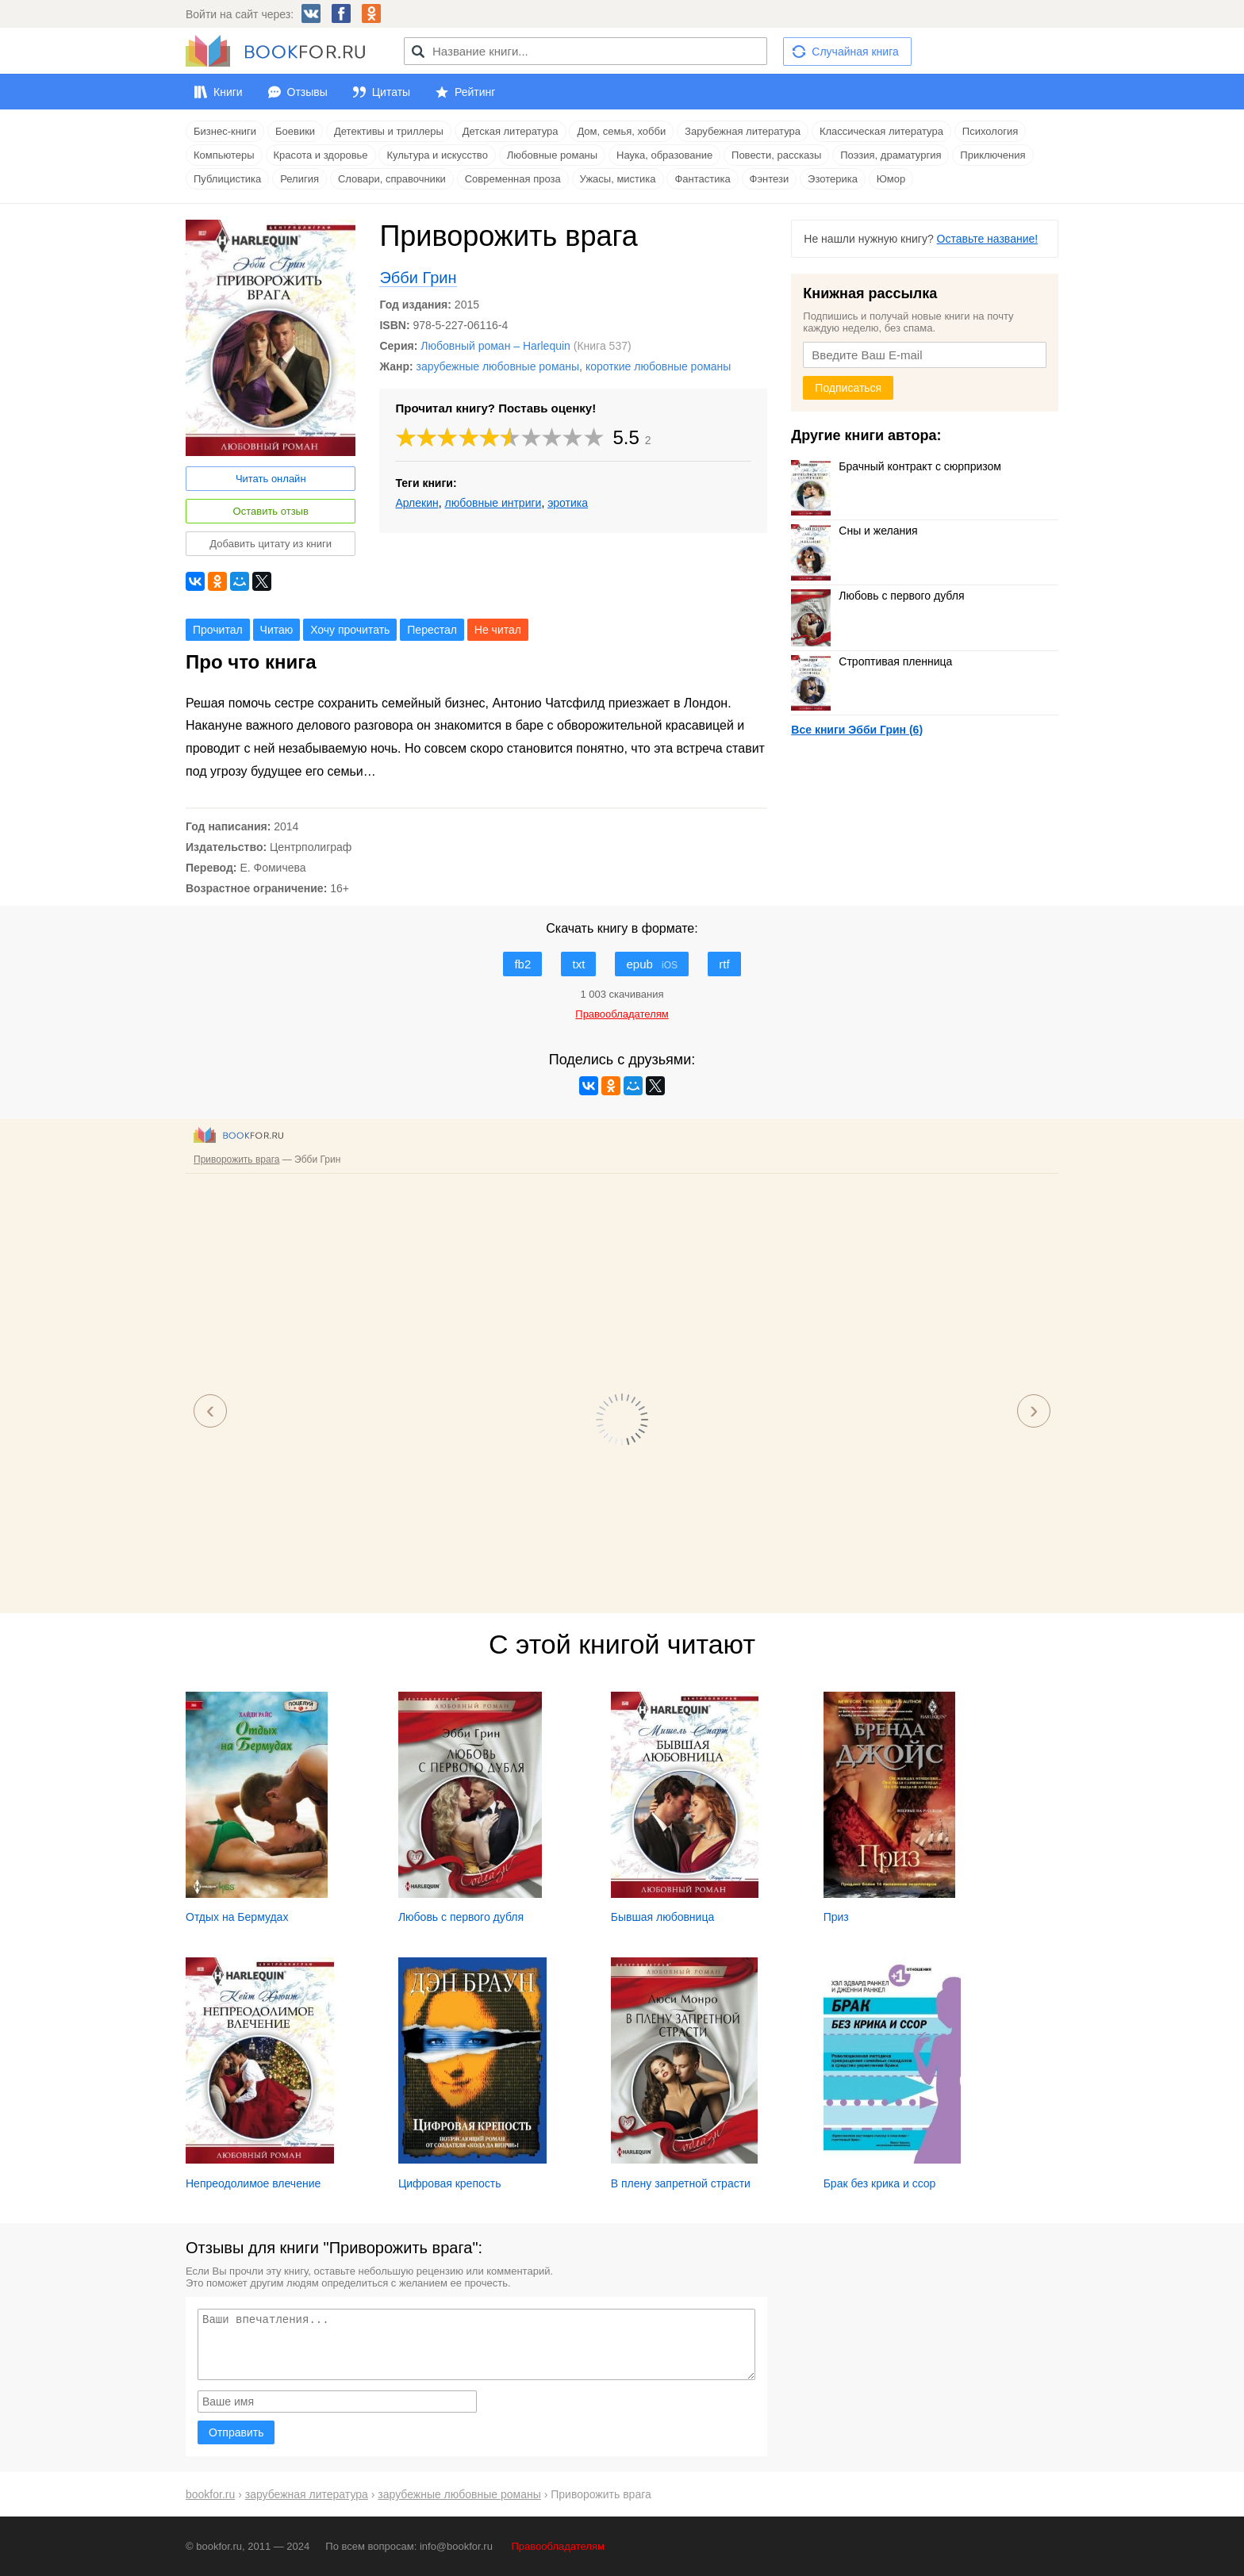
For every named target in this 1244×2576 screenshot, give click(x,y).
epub (652, 964)
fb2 (522, 964)
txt (578, 964)
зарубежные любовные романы (498, 366)
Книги (228, 92)
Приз (836, 1917)
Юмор (891, 179)
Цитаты (391, 92)
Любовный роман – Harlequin (495, 345)
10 (594, 437)
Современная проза (513, 179)
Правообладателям (558, 2546)
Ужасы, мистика (618, 179)
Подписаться (848, 387)
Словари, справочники (392, 179)
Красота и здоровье (321, 155)
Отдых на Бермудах (237, 1917)
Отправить (236, 2432)
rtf (724, 964)
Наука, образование (664, 155)
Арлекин (416, 502)
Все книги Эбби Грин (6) (857, 729)
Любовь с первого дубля (877, 595)
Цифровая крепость (449, 2183)
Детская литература (511, 131)
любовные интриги (493, 502)
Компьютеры (224, 155)
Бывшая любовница (662, 1917)
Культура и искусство (436, 155)
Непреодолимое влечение (253, 2183)
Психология (990, 131)
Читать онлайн (271, 479)
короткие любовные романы (658, 366)
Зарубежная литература (743, 131)
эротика (567, 502)
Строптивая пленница (871, 661)
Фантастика (702, 179)
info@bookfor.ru (456, 2546)
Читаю (277, 629)
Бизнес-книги (225, 131)
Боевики (295, 131)
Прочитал (218, 629)
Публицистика (227, 179)
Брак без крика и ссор (880, 2183)
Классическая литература (881, 131)
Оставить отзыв (271, 511)
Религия (299, 179)
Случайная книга (855, 51)
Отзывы (307, 92)
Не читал (497, 629)
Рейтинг (475, 92)
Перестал (432, 629)
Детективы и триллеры (388, 131)
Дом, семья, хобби (621, 131)
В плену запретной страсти (681, 2183)
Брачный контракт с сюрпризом (896, 466)
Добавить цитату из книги (270, 544)
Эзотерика (833, 179)
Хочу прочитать (350, 629)
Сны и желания (854, 530)
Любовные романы (552, 155)
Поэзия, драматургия (890, 155)
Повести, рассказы (776, 155)
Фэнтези (769, 179)
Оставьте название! (988, 238)
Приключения (992, 155)
